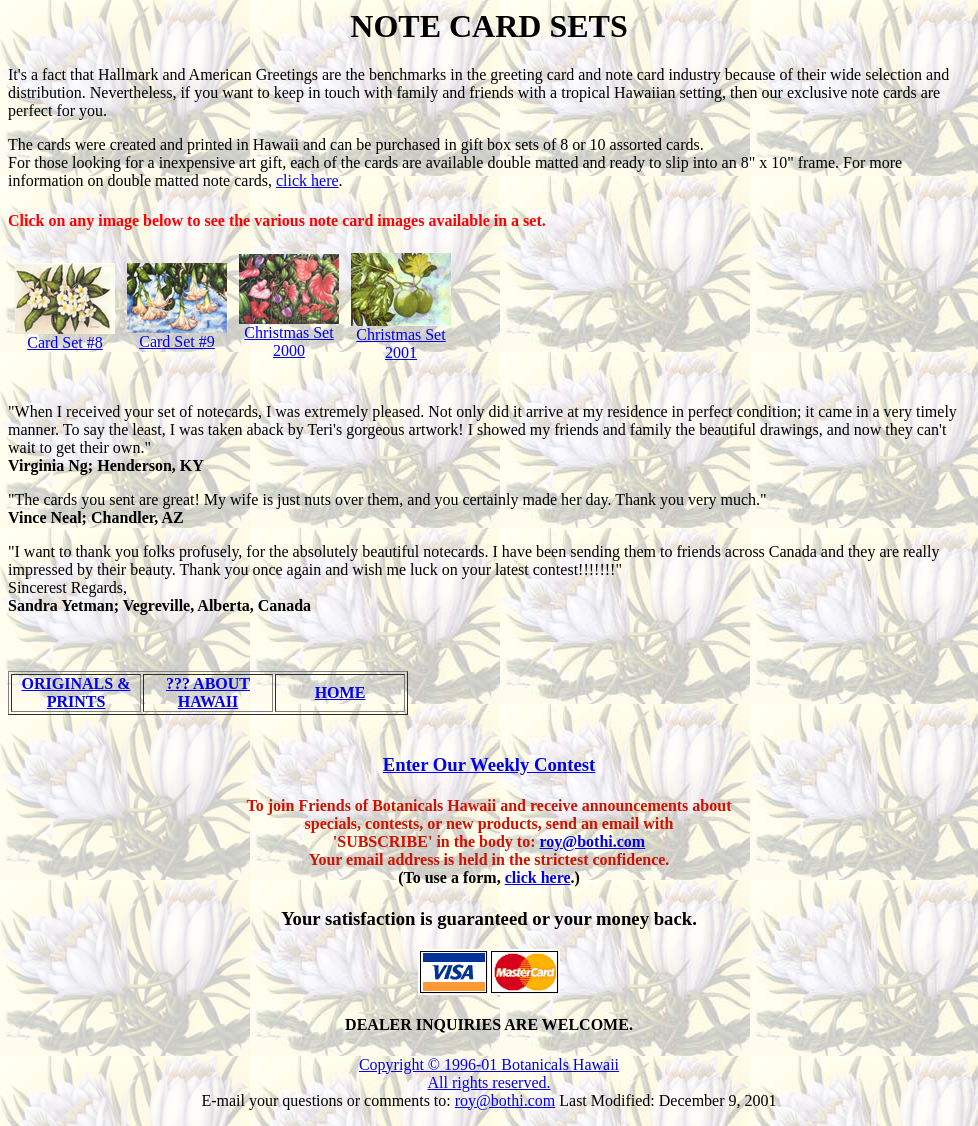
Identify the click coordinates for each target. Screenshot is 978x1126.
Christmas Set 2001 (400, 343)
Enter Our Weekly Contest (489, 764)
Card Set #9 (177, 341)
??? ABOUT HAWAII (208, 692)
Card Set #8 (65, 342)
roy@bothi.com (593, 841)
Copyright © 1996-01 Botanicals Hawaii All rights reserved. (489, 1073)
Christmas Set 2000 (288, 341)
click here (307, 180)
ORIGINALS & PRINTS (76, 692)
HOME (340, 692)
